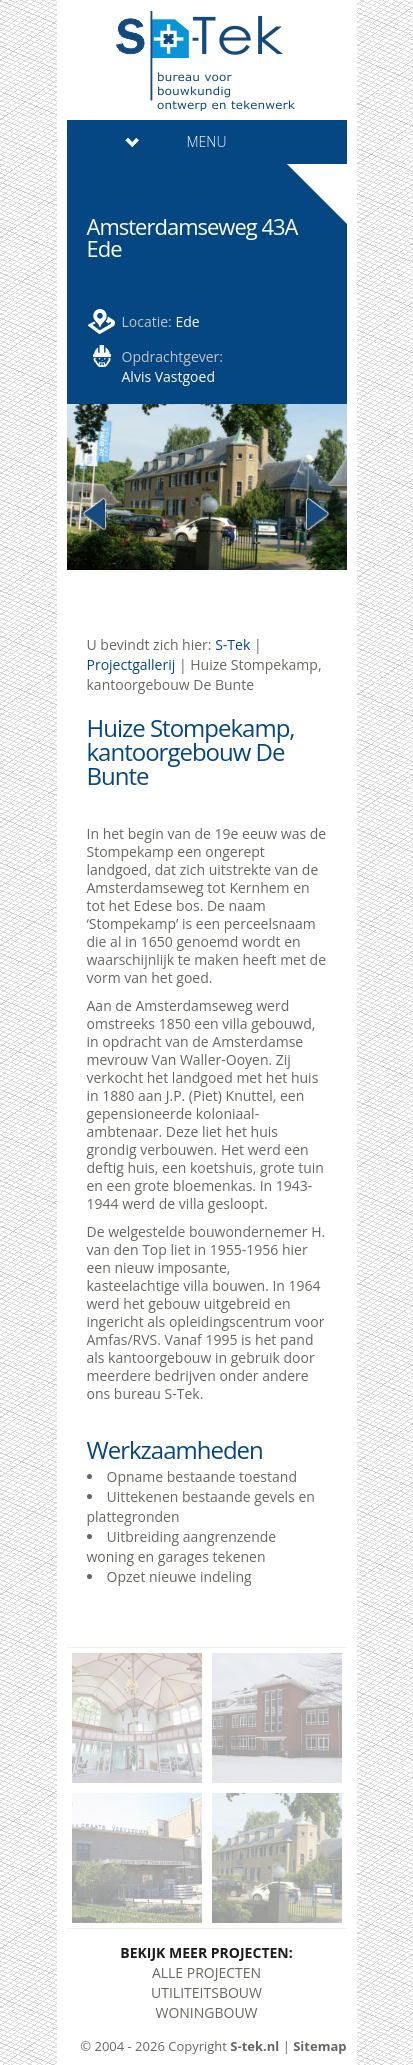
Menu (176, 141)
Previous (96, 514)
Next (318, 514)
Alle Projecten (206, 1972)
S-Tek (232, 644)
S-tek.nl (254, 2046)
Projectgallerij (131, 664)
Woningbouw (206, 2012)
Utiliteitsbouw (206, 1992)
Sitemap (319, 2046)
